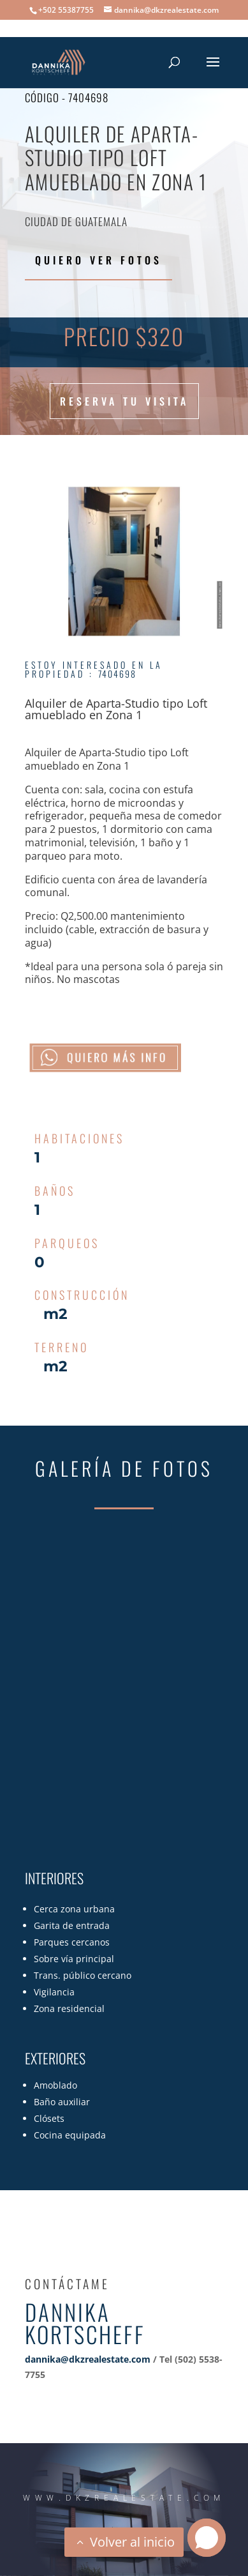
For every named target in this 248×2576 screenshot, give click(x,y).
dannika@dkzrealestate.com (87, 2359)
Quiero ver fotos (98, 260)
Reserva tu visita (124, 401)
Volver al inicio (132, 2541)
